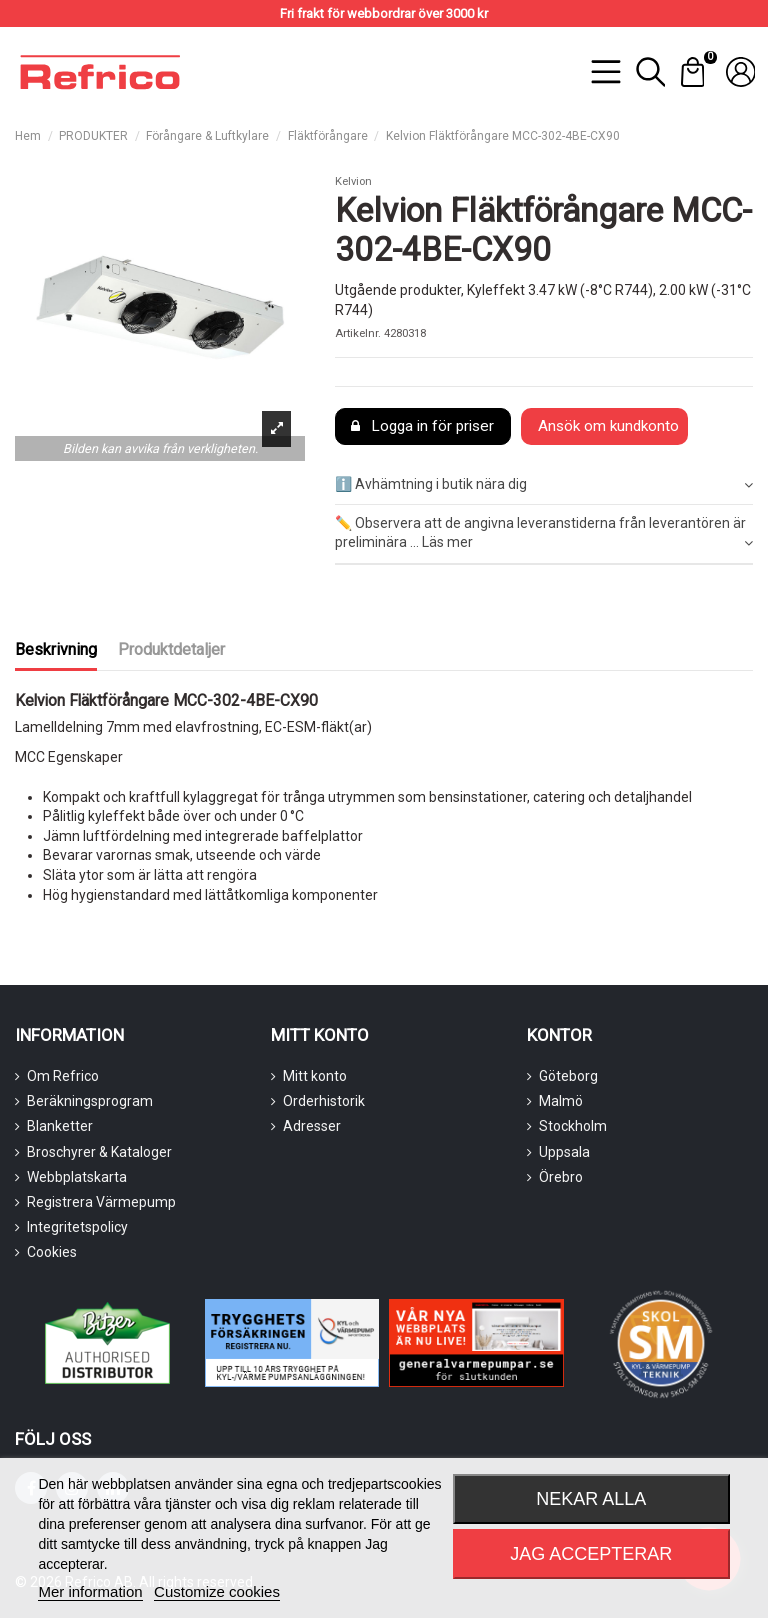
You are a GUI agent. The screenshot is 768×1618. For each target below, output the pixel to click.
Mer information (90, 1591)
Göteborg (568, 1076)
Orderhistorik (324, 1101)
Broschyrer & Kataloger (99, 1152)
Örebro (561, 1177)
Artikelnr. (358, 333)
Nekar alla (591, 1499)
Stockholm (573, 1126)
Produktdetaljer (171, 649)
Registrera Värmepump (101, 1202)
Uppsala (564, 1152)
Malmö (561, 1101)
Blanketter (60, 1126)
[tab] (544, 485)
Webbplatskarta (77, 1177)
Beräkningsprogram (90, 1101)
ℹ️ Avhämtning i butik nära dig (544, 485)
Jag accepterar (591, 1554)
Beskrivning (56, 649)
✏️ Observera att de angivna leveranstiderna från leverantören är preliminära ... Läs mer (544, 534)
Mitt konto (315, 1076)
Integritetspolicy (77, 1227)
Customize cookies (217, 1591)
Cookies (52, 1252)
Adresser (312, 1126)
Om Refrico (63, 1076)
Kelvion (353, 181)
